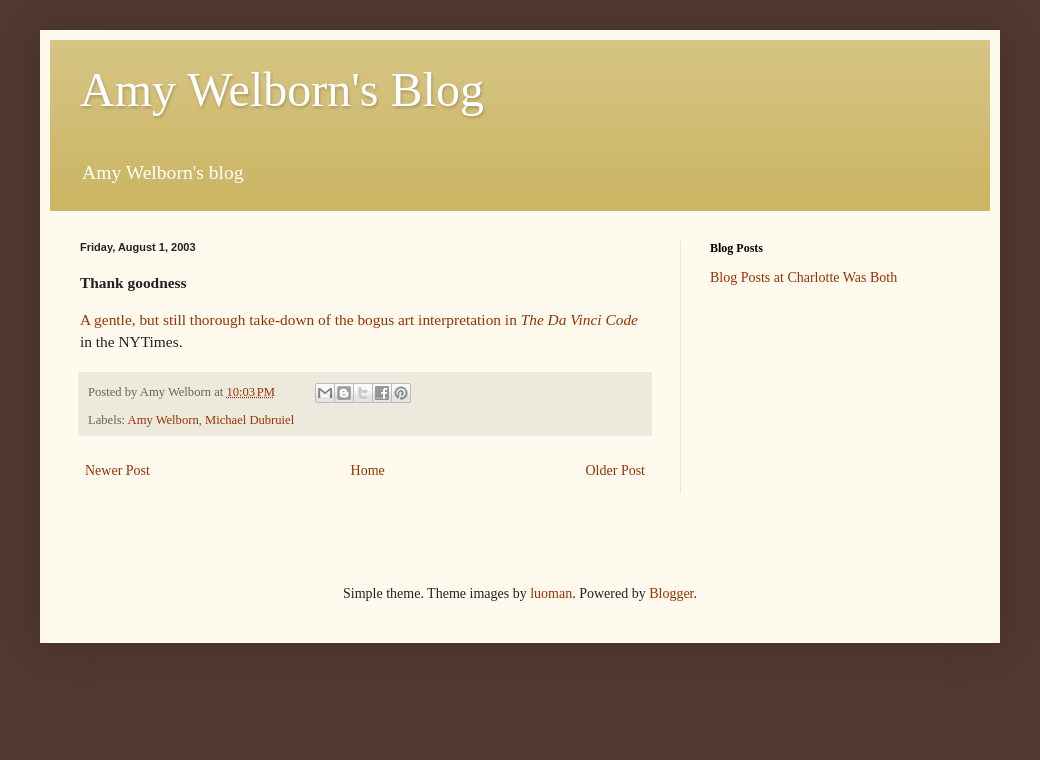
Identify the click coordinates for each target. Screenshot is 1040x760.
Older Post (616, 470)
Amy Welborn (163, 420)
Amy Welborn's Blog (282, 89)
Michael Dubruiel (249, 420)
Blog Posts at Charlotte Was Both (803, 277)
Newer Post (117, 470)
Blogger (671, 593)
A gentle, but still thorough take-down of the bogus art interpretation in (359, 319)
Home (368, 470)
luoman (551, 593)
